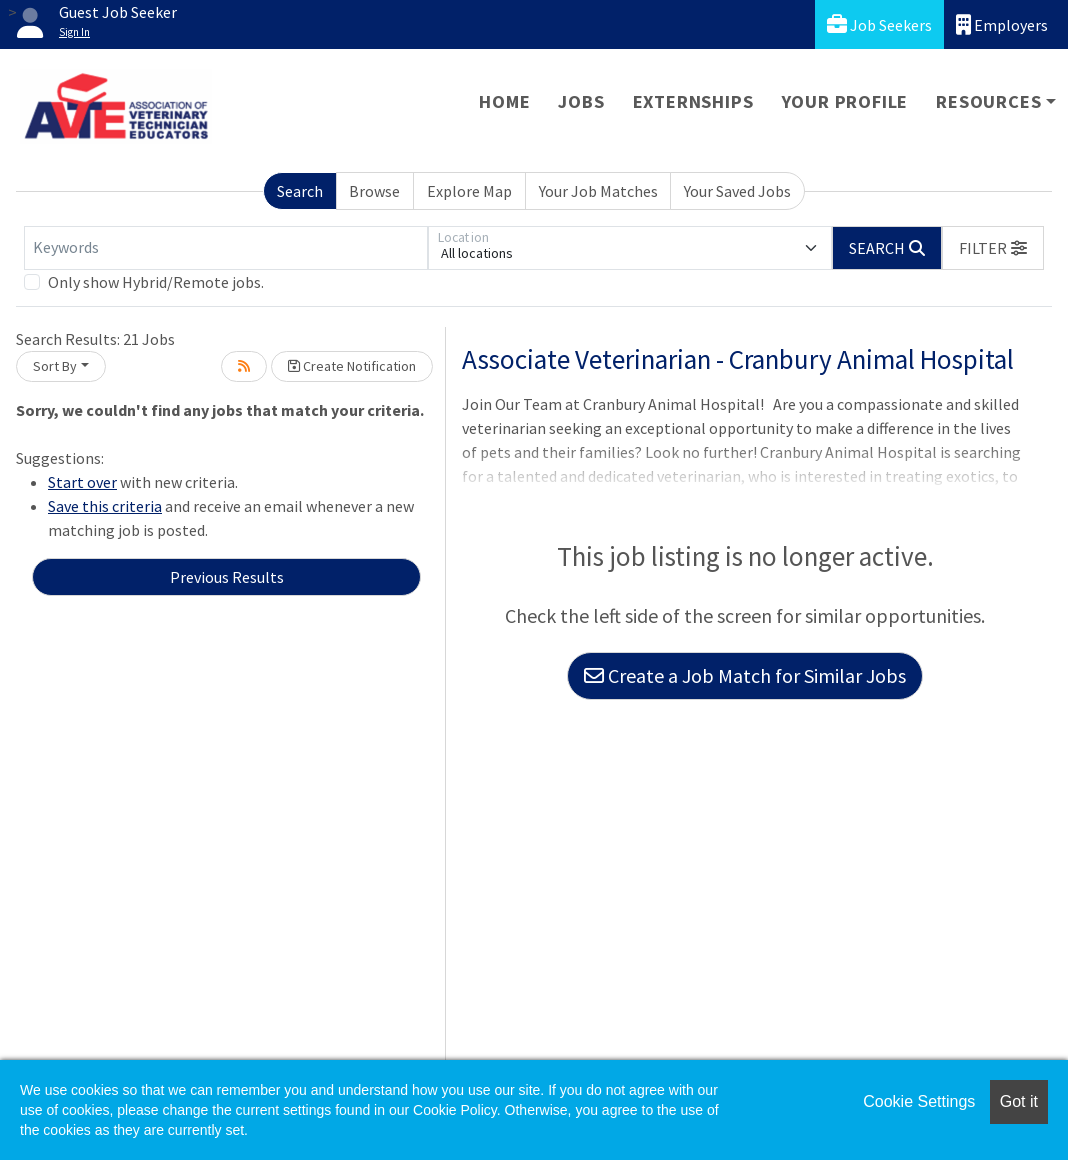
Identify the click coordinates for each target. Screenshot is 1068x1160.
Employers (1002, 24)
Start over (82, 482)
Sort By (55, 366)
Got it (1019, 1101)
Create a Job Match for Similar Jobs (745, 675)
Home (504, 101)
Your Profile (845, 101)
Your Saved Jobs (737, 191)
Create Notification (352, 366)
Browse (374, 191)
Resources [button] (988, 101)
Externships (693, 101)
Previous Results (227, 577)
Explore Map (469, 191)
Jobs (581, 101)
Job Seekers (879, 24)
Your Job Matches (598, 191)
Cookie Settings (919, 1101)
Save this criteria (105, 506)
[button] (993, 248)
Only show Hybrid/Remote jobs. (156, 282)
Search (300, 191)
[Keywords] (226, 248)
